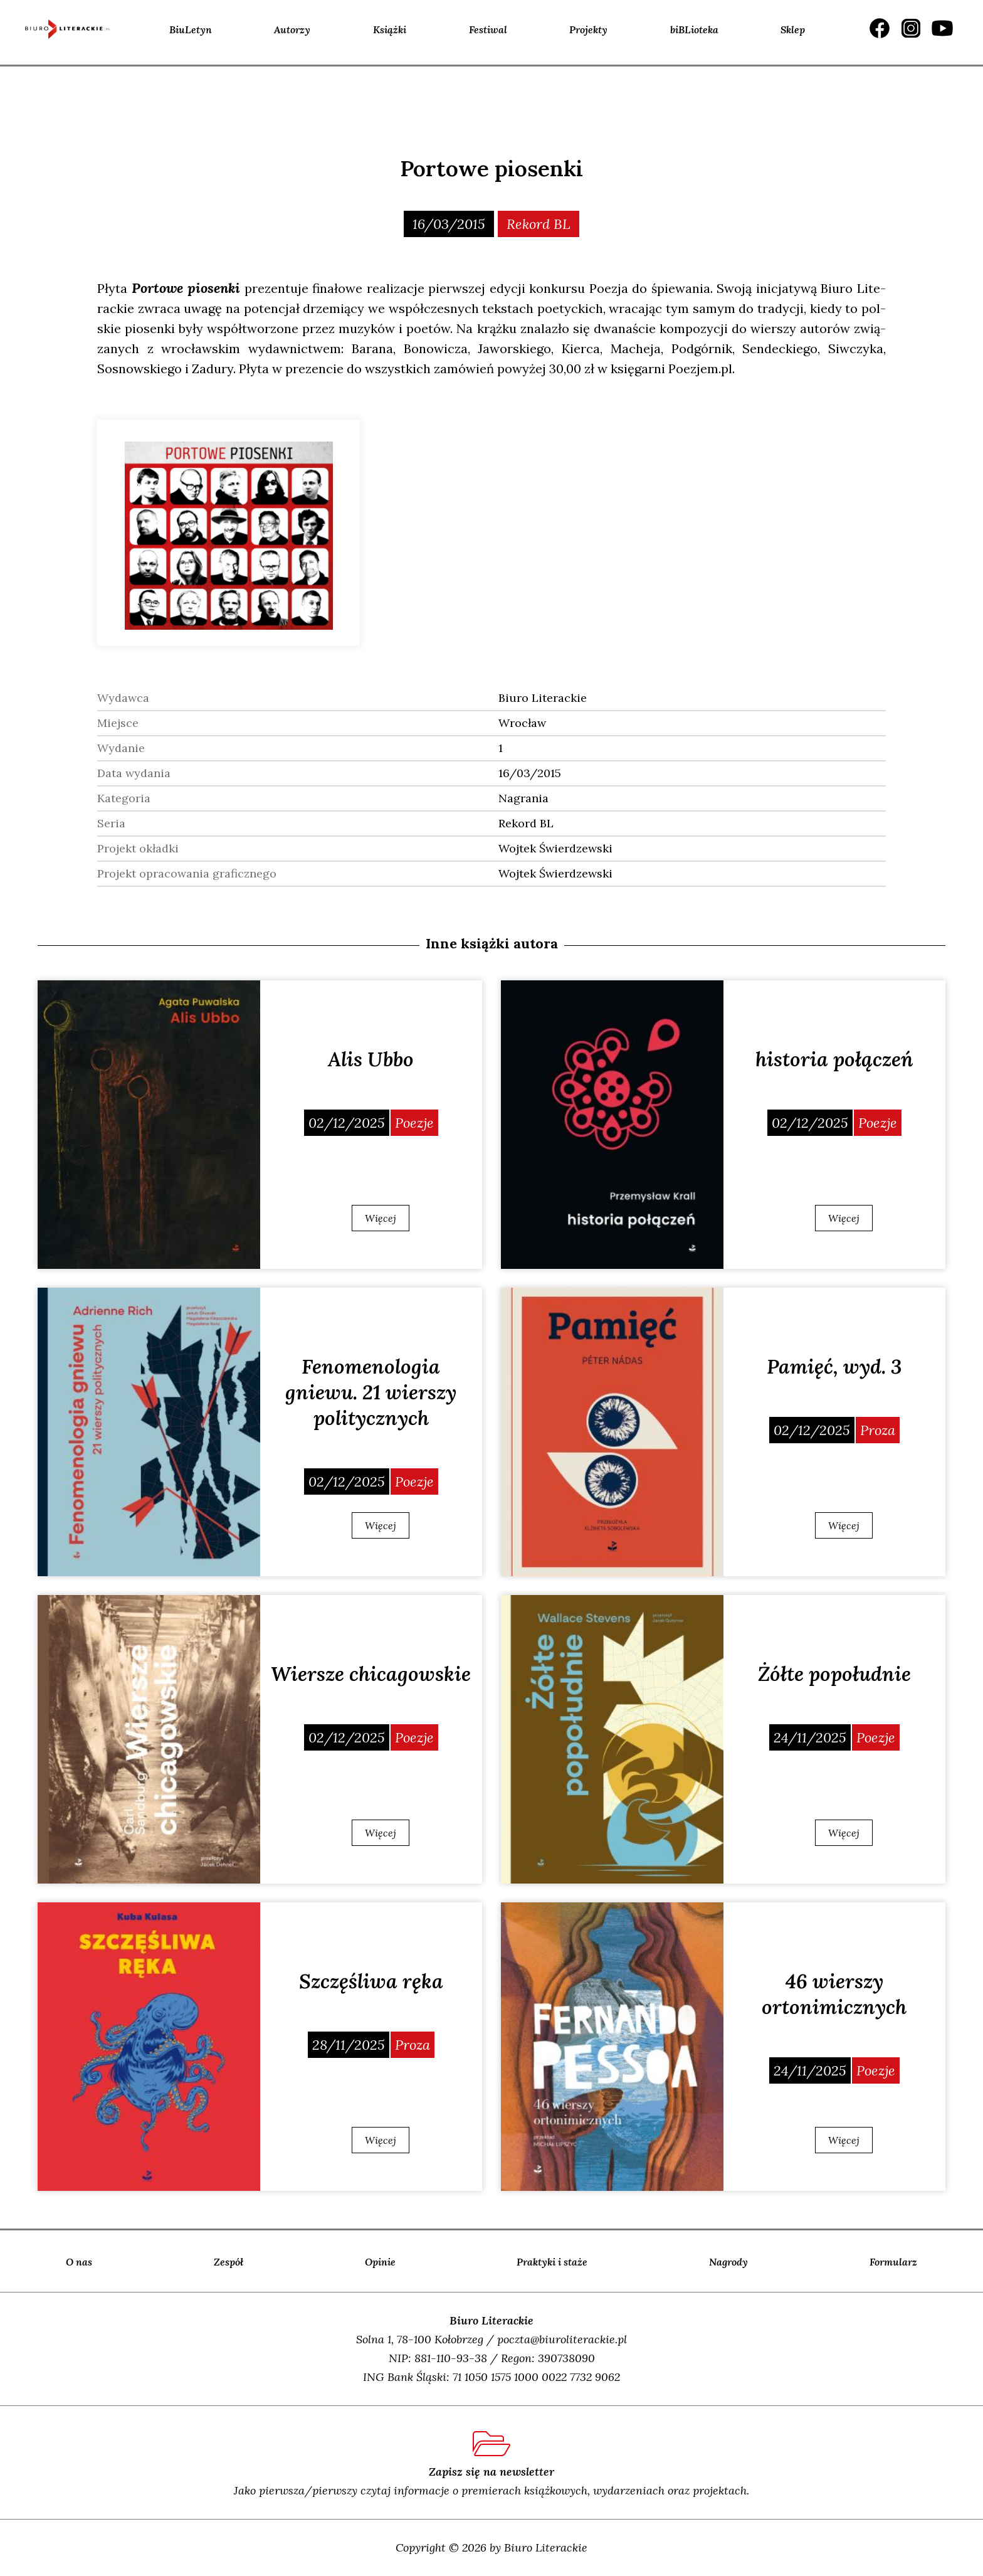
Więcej (380, 1218)
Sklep (793, 29)
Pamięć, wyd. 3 (834, 1366)
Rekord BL (538, 224)
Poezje (414, 1123)
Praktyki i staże (552, 2261)
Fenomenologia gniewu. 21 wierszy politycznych (370, 1392)
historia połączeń (834, 1059)
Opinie (380, 2261)
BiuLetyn (190, 29)
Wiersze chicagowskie (371, 1674)
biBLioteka (694, 29)
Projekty (588, 29)
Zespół (228, 2261)
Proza (877, 1430)
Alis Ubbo (371, 1059)
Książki (389, 29)
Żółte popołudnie (834, 1674)
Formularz (893, 2261)
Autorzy (292, 29)
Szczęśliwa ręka (371, 1981)
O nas (79, 2261)
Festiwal (488, 29)
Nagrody (728, 2261)
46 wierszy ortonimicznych (834, 1994)
